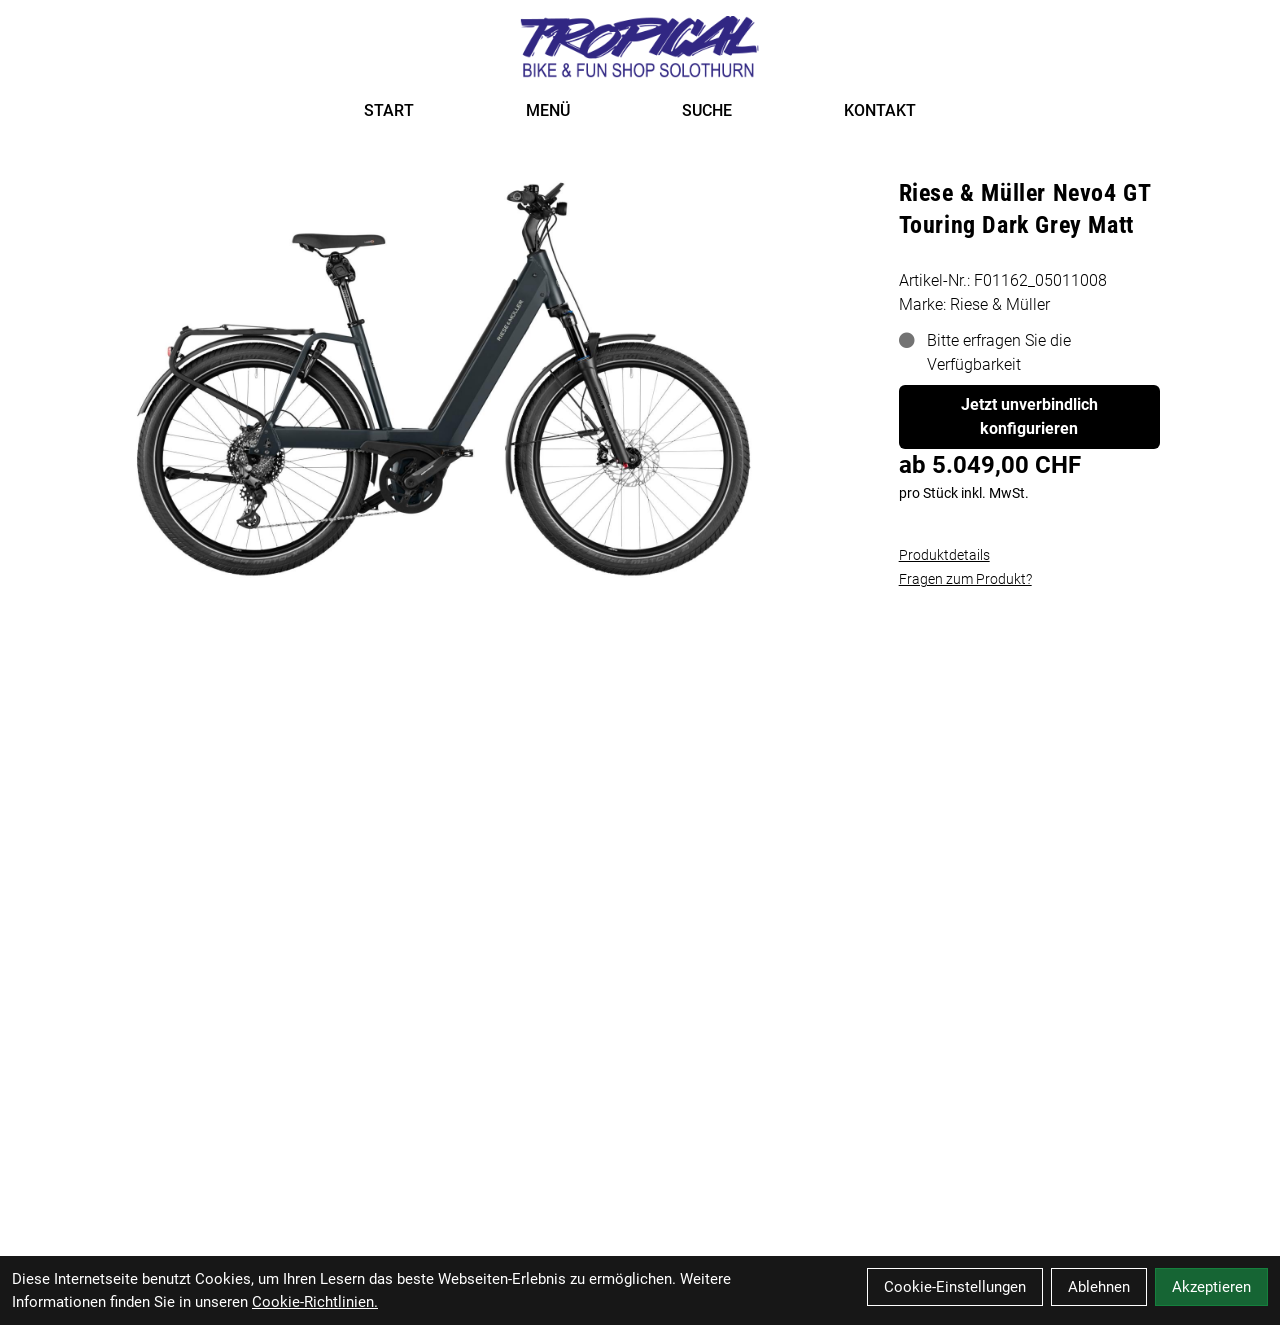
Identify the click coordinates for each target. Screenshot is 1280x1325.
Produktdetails (944, 555)
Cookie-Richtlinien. (315, 1302)
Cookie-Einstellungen (955, 1287)
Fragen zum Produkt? (965, 579)
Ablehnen (1099, 1287)
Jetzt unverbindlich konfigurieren (1029, 416)
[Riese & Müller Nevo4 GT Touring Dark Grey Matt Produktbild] (445, 377)
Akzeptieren (1211, 1287)
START (389, 110)
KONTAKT (880, 110)
